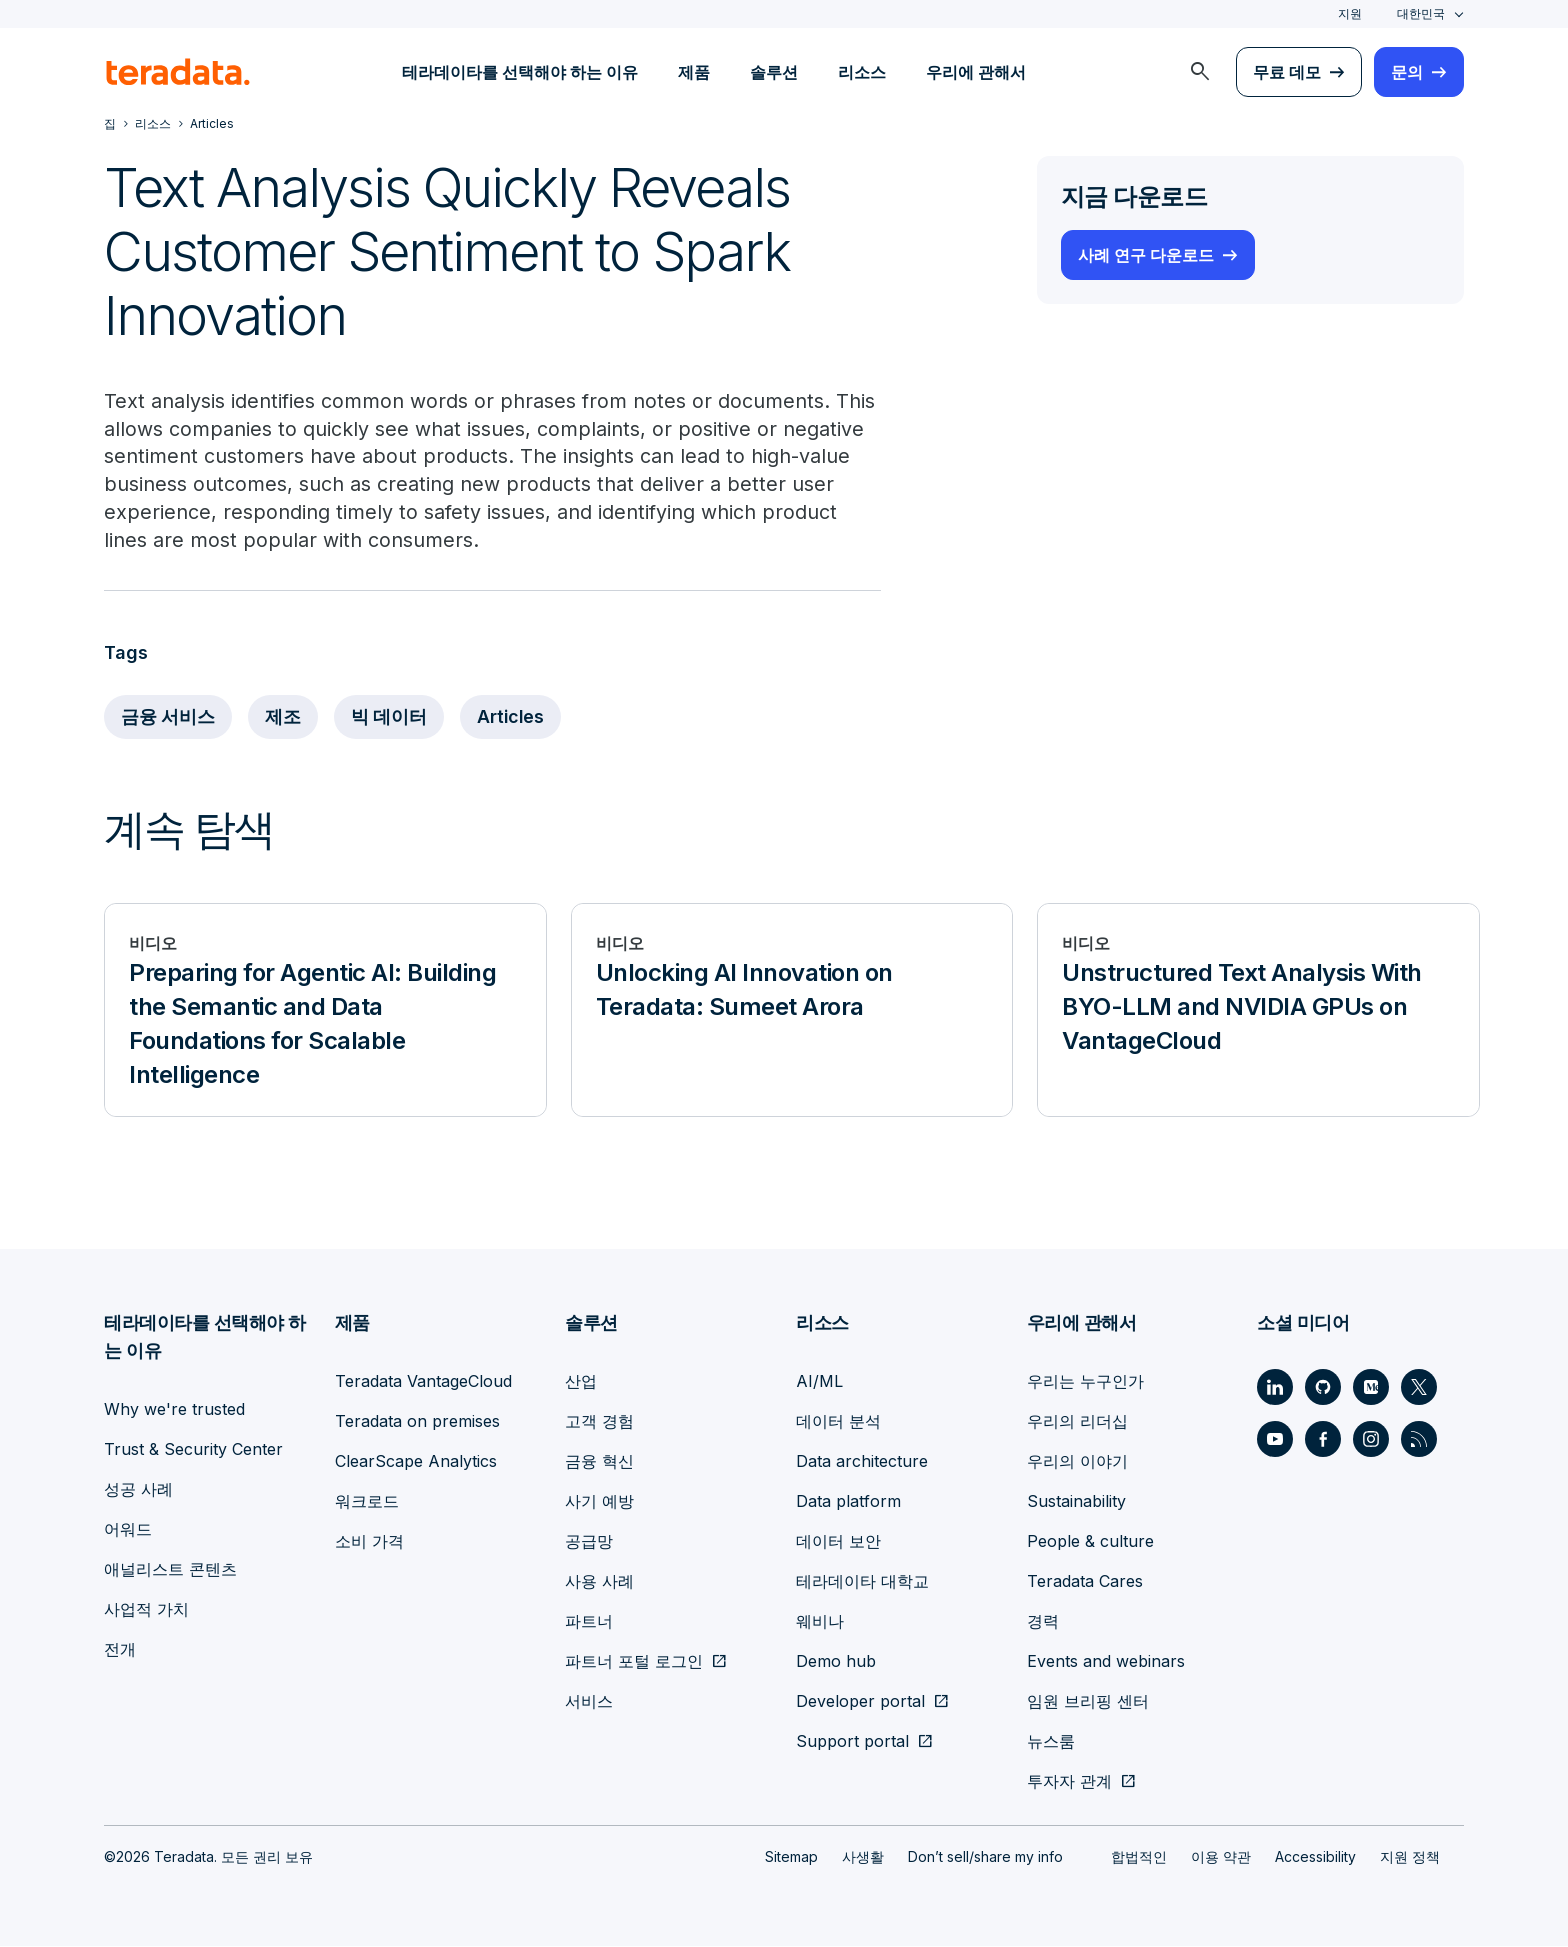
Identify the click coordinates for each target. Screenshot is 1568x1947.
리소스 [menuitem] (862, 72)
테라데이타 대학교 (862, 1582)
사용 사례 (599, 1582)
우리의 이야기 (1077, 1462)
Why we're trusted (174, 1410)
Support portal (852, 1742)
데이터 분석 (838, 1422)
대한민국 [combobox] (1421, 13)
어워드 (128, 1530)
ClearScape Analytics (416, 1462)
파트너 (589, 1622)
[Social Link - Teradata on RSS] (1419, 1440)
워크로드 (367, 1502)
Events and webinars (1106, 1662)
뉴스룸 (1051, 1742)
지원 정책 (1410, 1857)
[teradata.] (178, 72)
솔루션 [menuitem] (774, 72)
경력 (1043, 1622)
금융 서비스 (168, 718)
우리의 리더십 (1077, 1422)
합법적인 (1139, 1857)
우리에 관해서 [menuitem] (976, 72)
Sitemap (791, 1857)
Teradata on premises (417, 1422)
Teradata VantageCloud (423, 1382)
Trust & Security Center (193, 1450)
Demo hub (836, 1662)
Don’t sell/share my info (985, 1857)
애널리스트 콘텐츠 (170, 1570)
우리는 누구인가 (1085, 1382)
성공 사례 (138, 1490)
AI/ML (819, 1382)
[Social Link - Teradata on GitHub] (1323, 1388)
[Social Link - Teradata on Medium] (1371, 1388)
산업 (581, 1382)
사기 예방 (599, 1502)
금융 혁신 (599, 1462)
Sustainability (1076, 1502)
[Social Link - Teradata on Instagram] (1371, 1440)
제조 (284, 718)
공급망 (589, 1542)
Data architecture (862, 1462)
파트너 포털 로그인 (634, 1662)
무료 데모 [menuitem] (1287, 72)
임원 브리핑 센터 (1088, 1702)
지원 (1350, 13)
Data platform (848, 1502)
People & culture (1090, 1542)
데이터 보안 (838, 1542)
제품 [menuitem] (694, 72)
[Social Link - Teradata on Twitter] (1419, 1388)
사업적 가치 (146, 1610)
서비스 (589, 1702)
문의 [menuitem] (1407, 72)
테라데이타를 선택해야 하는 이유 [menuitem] (520, 72)
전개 (120, 1650)
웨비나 (820, 1622)
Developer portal (860, 1702)
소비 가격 (369, 1542)
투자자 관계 (1069, 1782)
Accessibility (1315, 1857)
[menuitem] (1200, 72)
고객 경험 (599, 1422)
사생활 (863, 1857)
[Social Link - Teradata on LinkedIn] (1275, 1388)
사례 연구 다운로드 (1146, 255)
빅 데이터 (390, 718)
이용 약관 (1221, 1857)
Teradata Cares (1085, 1582)
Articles (513, 718)
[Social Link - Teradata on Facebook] (1323, 1440)
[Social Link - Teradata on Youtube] (1275, 1440)
